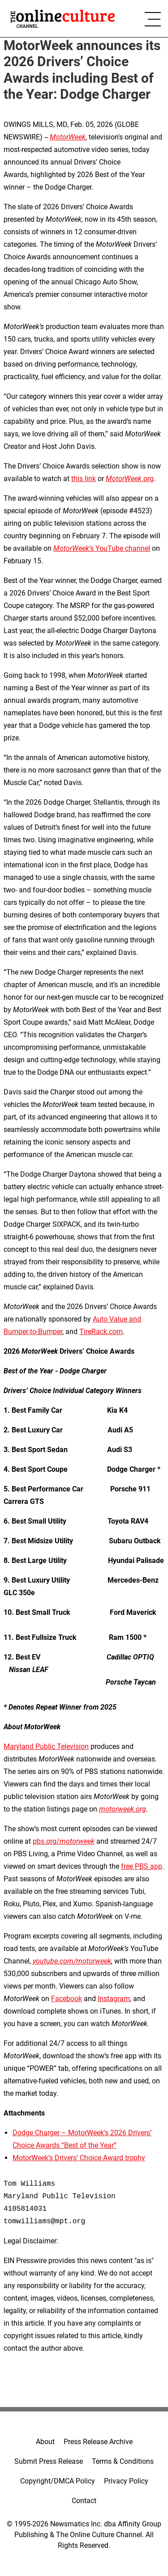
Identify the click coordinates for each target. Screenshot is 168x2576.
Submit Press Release (48, 2461)
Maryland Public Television (46, 1746)
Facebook (66, 1998)
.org (130, 478)
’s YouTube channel (101, 548)
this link (83, 478)
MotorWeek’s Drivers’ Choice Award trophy (79, 2158)
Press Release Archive (98, 2441)
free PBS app (141, 1866)
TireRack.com (101, 1331)
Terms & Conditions (123, 2461)
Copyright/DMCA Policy (57, 2481)
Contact (84, 2500)
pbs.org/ (64, 1841)
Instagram (114, 1998)
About (45, 2441)
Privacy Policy (126, 2481)
